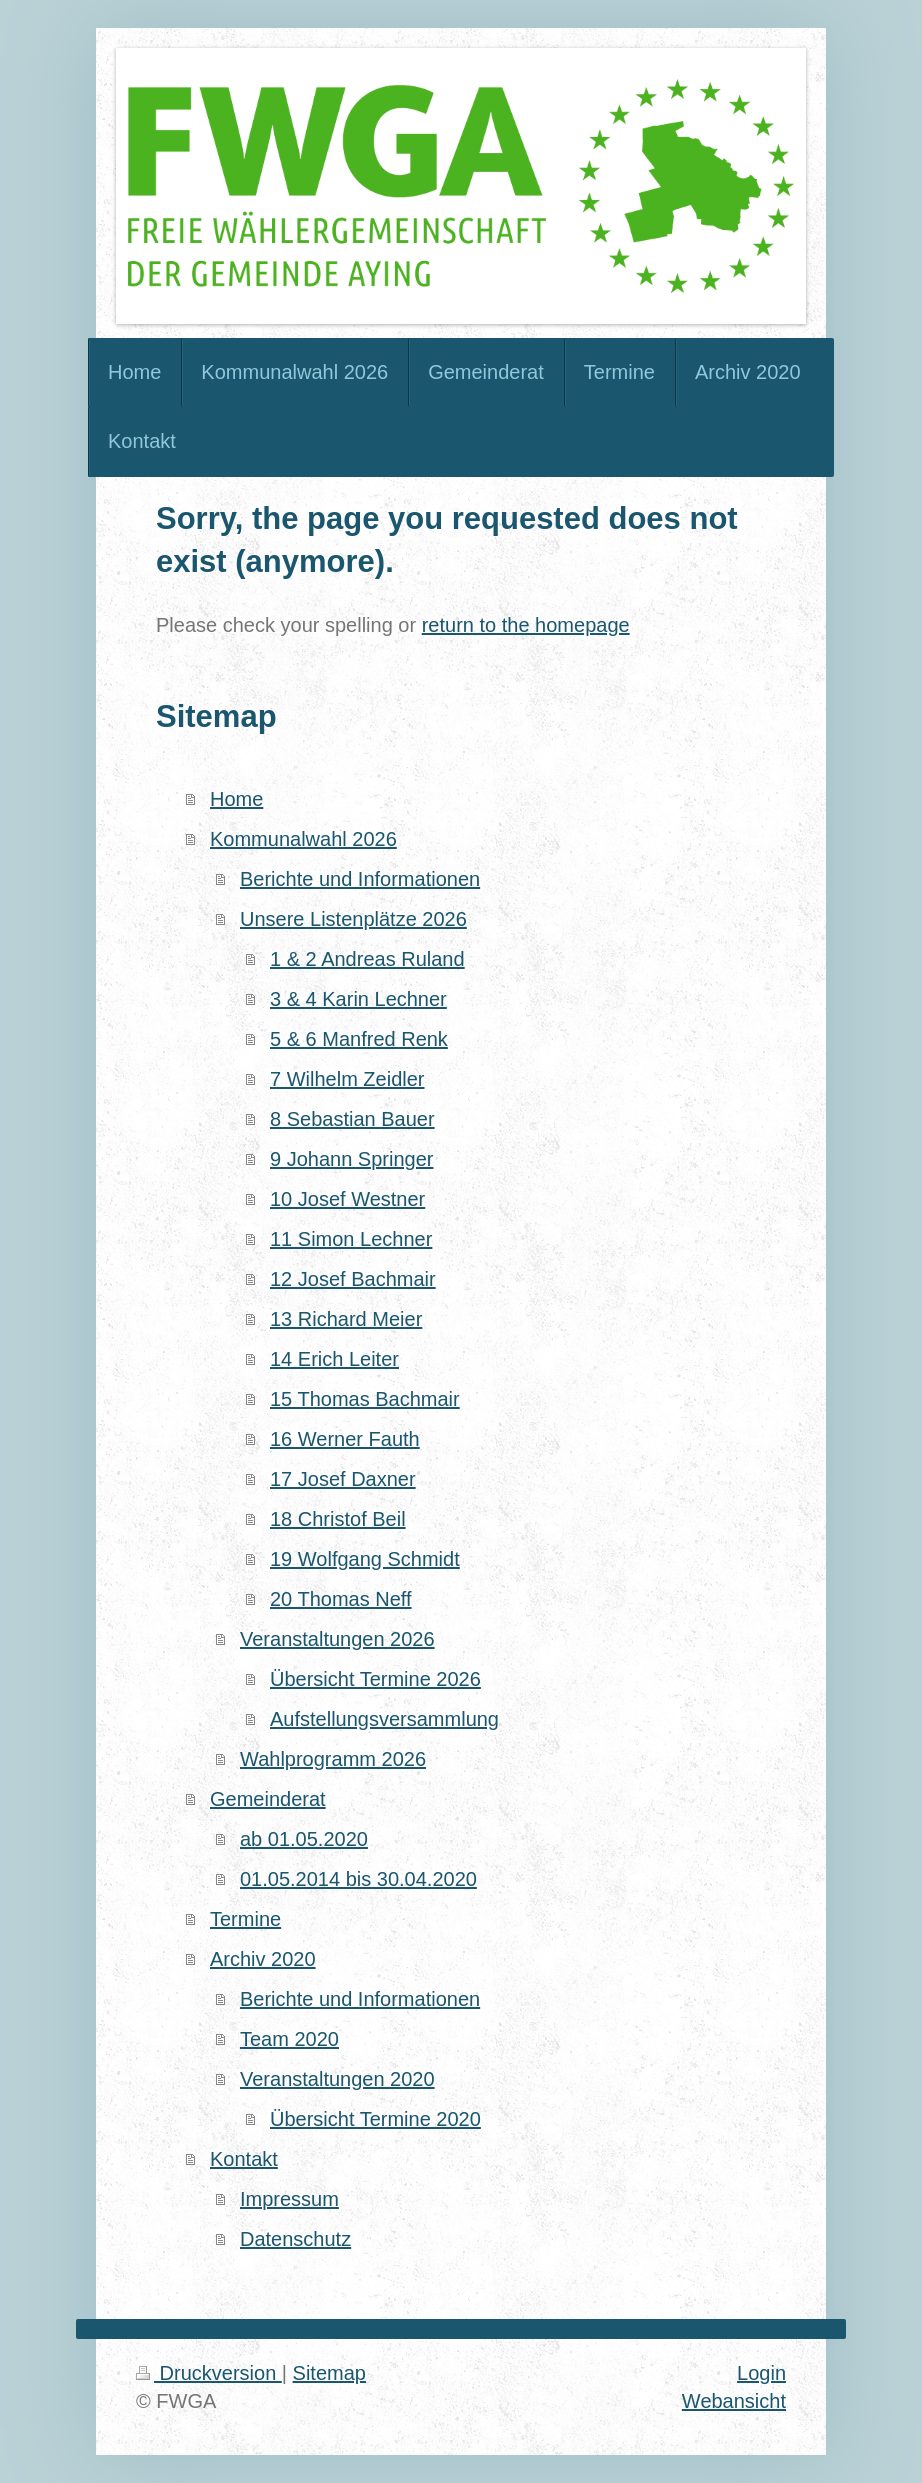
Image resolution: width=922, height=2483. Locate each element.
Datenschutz (295, 2239)
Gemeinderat (268, 1799)
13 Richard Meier (346, 1319)
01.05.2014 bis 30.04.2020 (358, 1879)
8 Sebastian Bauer (352, 1119)
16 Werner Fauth (345, 1439)
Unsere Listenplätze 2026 (353, 919)
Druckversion (209, 2373)
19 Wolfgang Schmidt (365, 1559)
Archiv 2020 (263, 1959)
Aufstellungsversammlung (384, 1719)
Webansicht (734, 2401)
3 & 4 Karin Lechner (358, 999)
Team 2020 (289, 2039)
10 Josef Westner (347, 1199)
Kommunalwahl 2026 (303, 839)
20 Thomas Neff (341, 1599)
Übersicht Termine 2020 (375, 2119)
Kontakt (244, 2159)
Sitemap (329, 2373)
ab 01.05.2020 (304, 1839)
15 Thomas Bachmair (365, 1399)
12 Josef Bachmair (353, 1279)
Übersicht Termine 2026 (375, 1679)
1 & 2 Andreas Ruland (367, 959)
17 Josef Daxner (343, 1479)
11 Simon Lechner (351, 1239)
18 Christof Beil (338, 1519)
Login (761, 2373)
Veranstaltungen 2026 (337, 1639)
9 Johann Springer (351, 1159)
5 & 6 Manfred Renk (359, 1039)
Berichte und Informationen (360, 879)
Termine (245, 1919)
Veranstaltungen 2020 (337, 2079)
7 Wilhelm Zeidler (347, 1079)
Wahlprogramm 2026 (333, 1759)
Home (236, 799)
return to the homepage (526, 625)
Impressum (289, 2199)
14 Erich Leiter (334, 1359)
